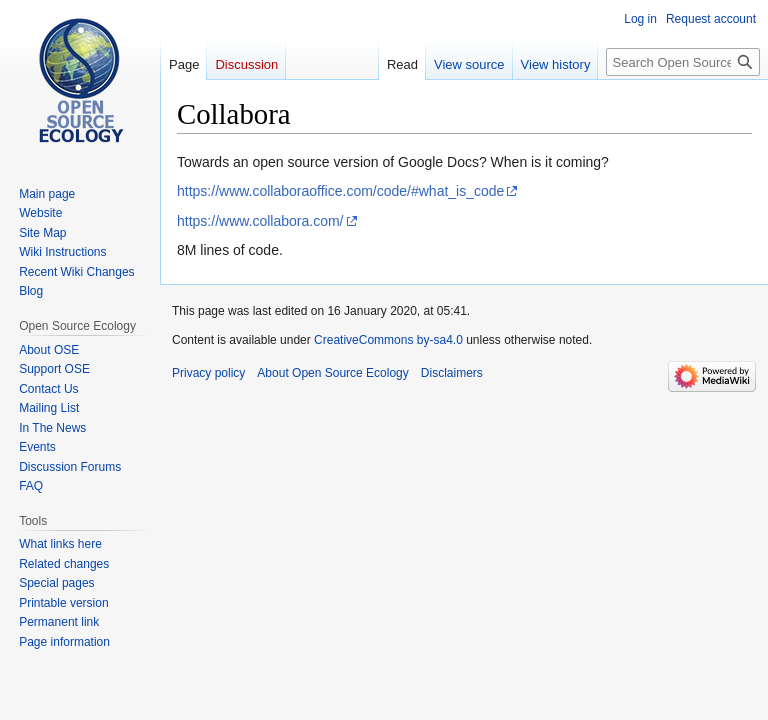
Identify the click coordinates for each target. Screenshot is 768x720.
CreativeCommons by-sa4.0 (388, 340)
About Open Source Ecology (332, 373)
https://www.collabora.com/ (260, 221)
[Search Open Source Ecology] (683, 62)
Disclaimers (452, 373)
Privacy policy (208, 373)
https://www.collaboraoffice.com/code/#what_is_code (340, 191)
